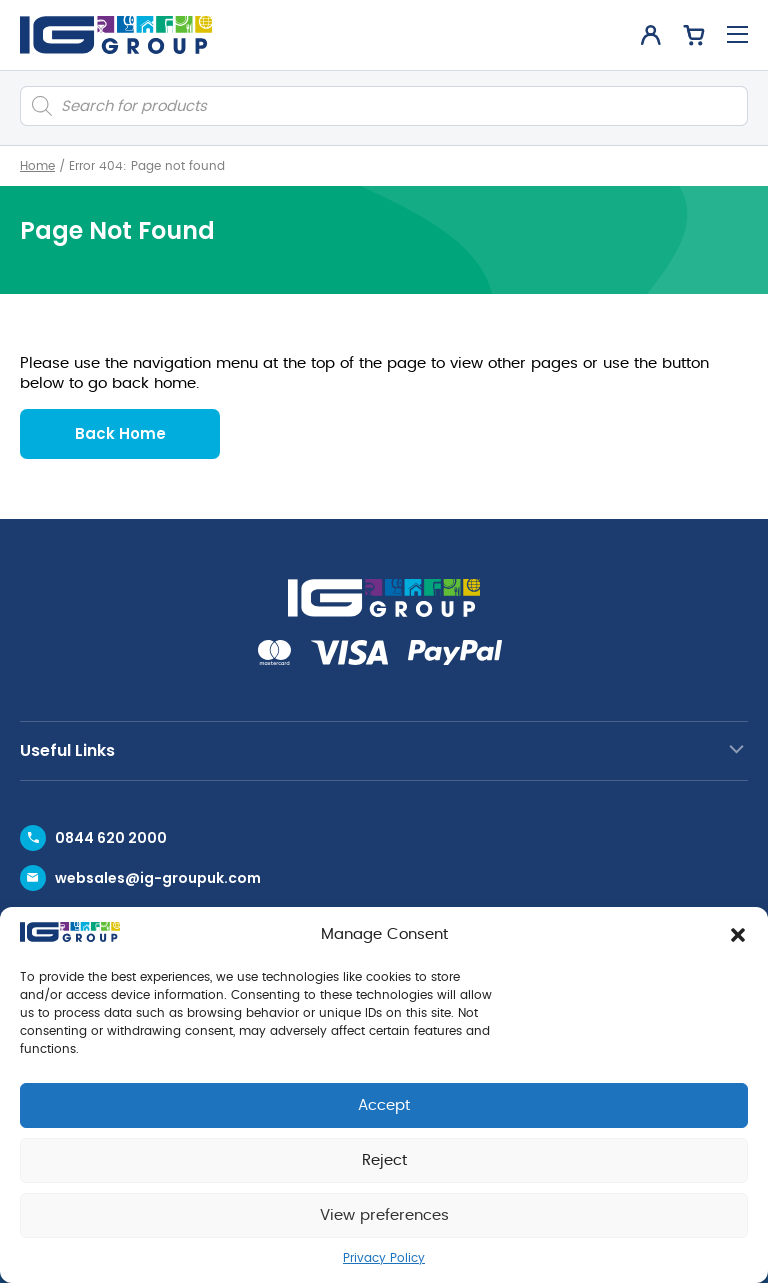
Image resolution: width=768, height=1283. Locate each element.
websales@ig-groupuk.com (158, 878)
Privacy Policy (384, 1258)
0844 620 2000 (111, 838)
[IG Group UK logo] (116, 35)
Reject (384, 1160)
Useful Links (67, 750)
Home (37, 166)
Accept (384, 1105)
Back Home (120, 433)
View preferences (384, 1215)
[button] (738, 935)
